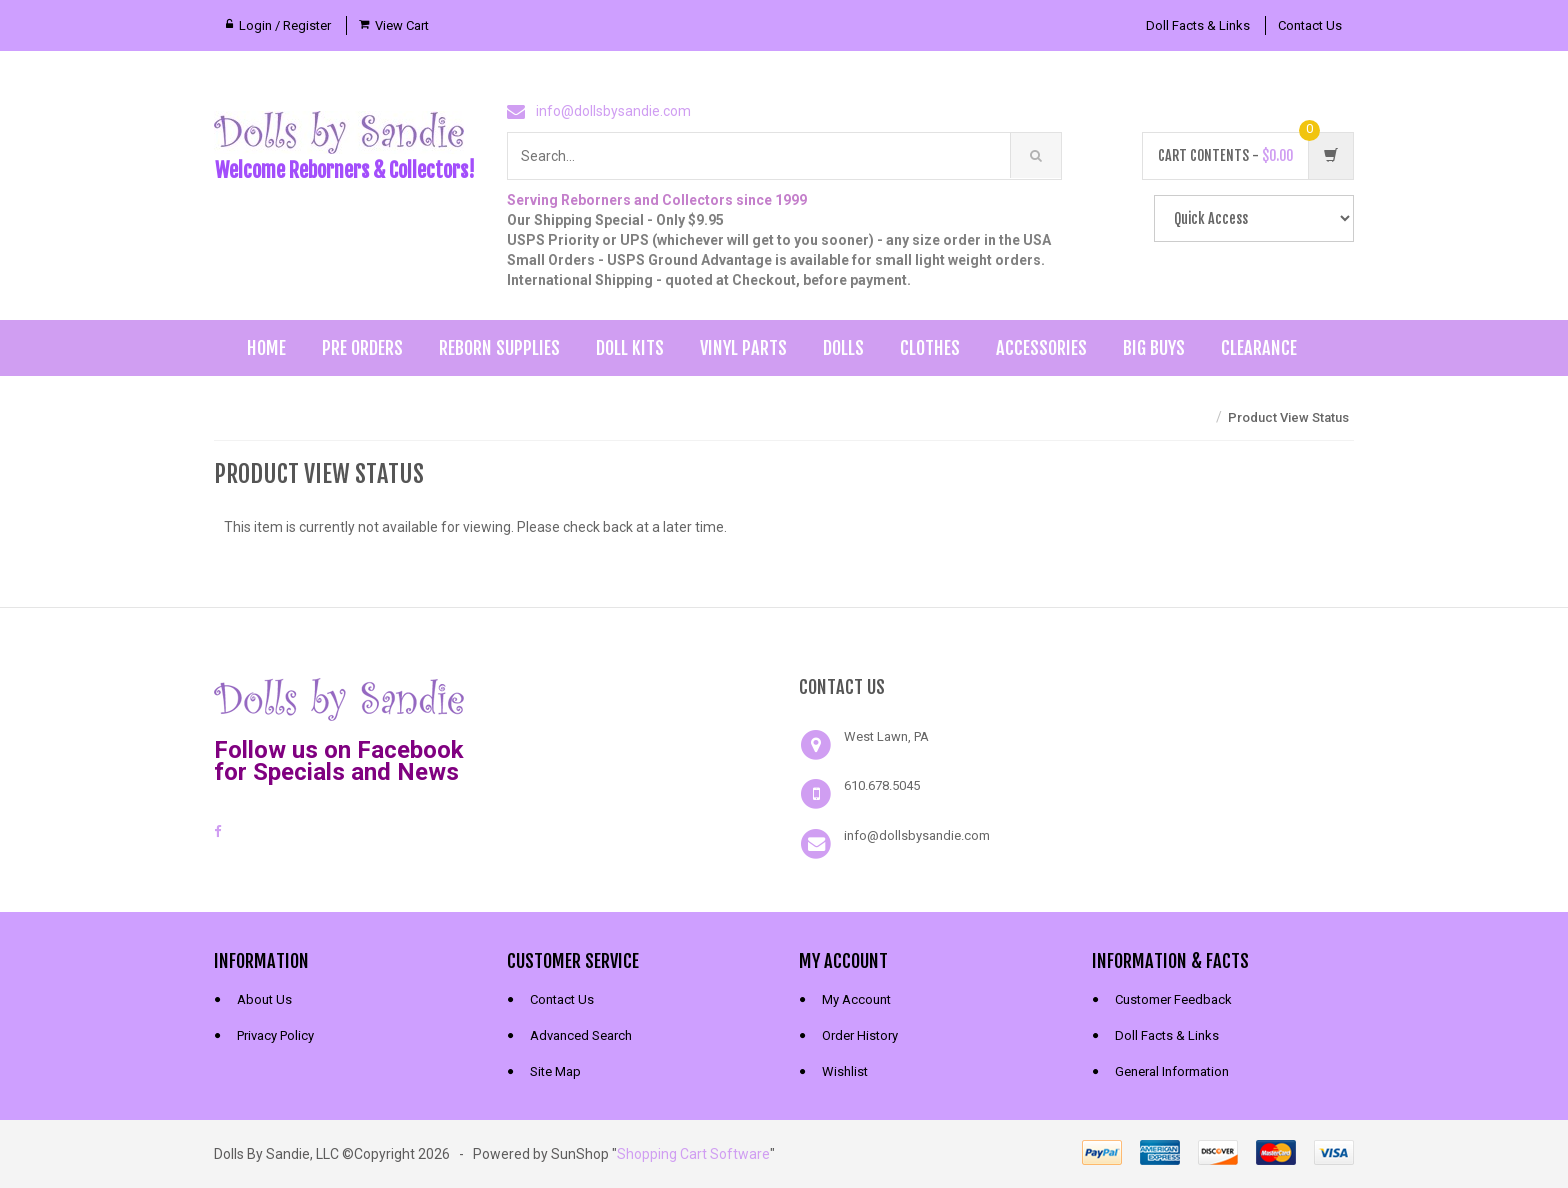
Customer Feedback (1173, 999)
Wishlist (845, 1071)
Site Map (555, 1071)
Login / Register (285, 25)
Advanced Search (581, 1035)
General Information (1172, 1071)
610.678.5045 (882, 785)
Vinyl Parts (743, 348)
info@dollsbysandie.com (613, 111)
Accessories (1041, 348)
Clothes (930, 348)
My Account (856, 999)
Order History (860, 1035)
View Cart (402, 25)
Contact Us (1310, 25)
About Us (264, 999)
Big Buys (1154, 348)
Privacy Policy (275, 1035)
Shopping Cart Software (693, 1154)
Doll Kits (630, 348)
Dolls (843, 348)
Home (266, 348)
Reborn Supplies (499, 348)
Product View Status (1288, 417)
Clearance (1259, 348)
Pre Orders (362, 348)
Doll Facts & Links (1198, 25)
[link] (638, 697)
